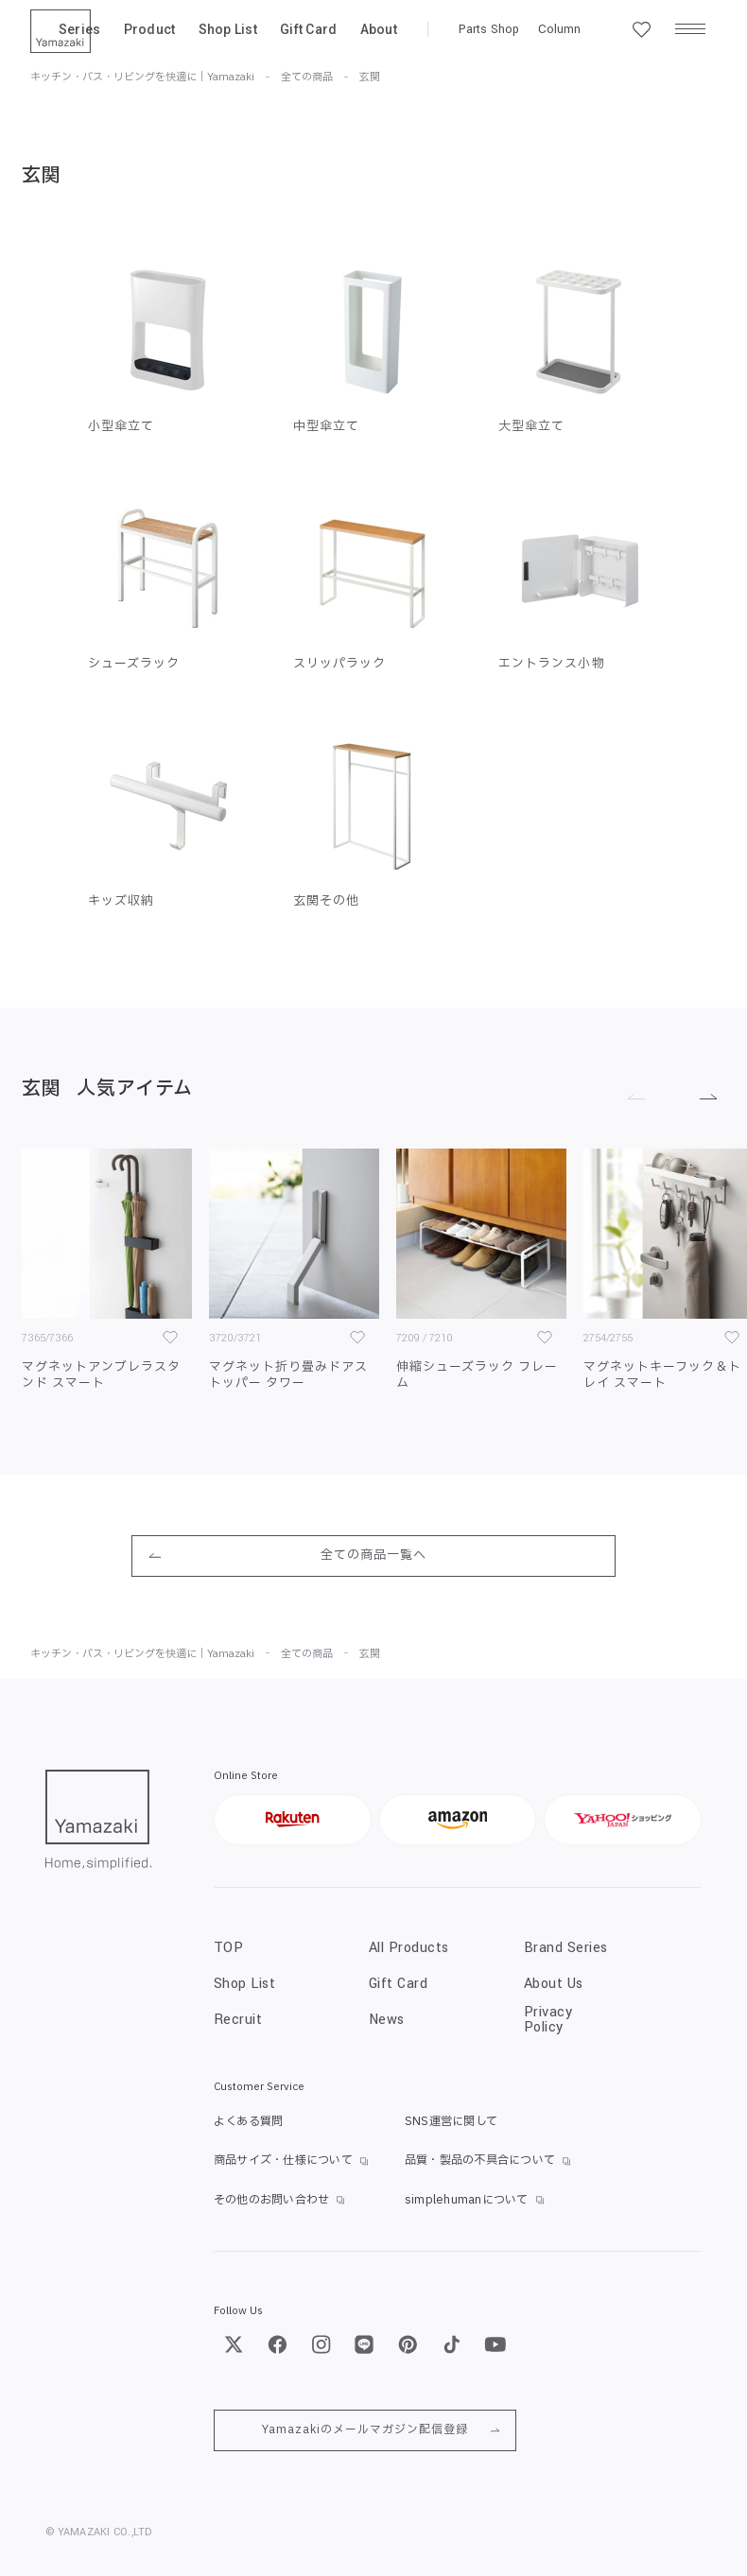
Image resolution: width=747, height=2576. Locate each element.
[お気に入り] (170, 1337)
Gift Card (309, 29)
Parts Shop (489, 29)
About (378, 29)
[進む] (702, 1094)
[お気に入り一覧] (641, 29)
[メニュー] (690, 29)
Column (559, 29)
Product (150, 29)
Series (80, 29)
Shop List (228, 29)
